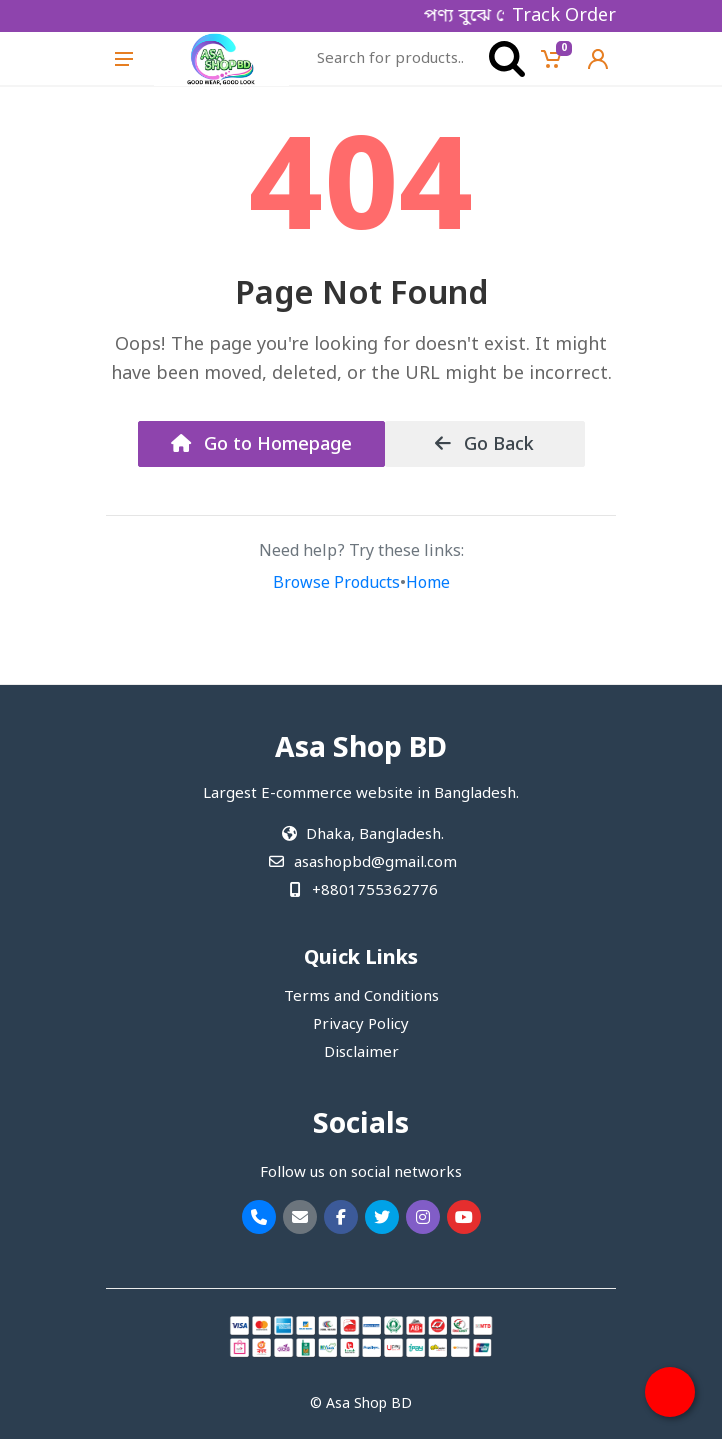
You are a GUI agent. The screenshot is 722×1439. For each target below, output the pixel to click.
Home (428, 584)
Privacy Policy (361, 1025)
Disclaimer (361, 1053)
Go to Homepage (261, 445)
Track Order (564, 16)
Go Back (484, 445)
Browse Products (336, 584)
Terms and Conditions (361, 997)
